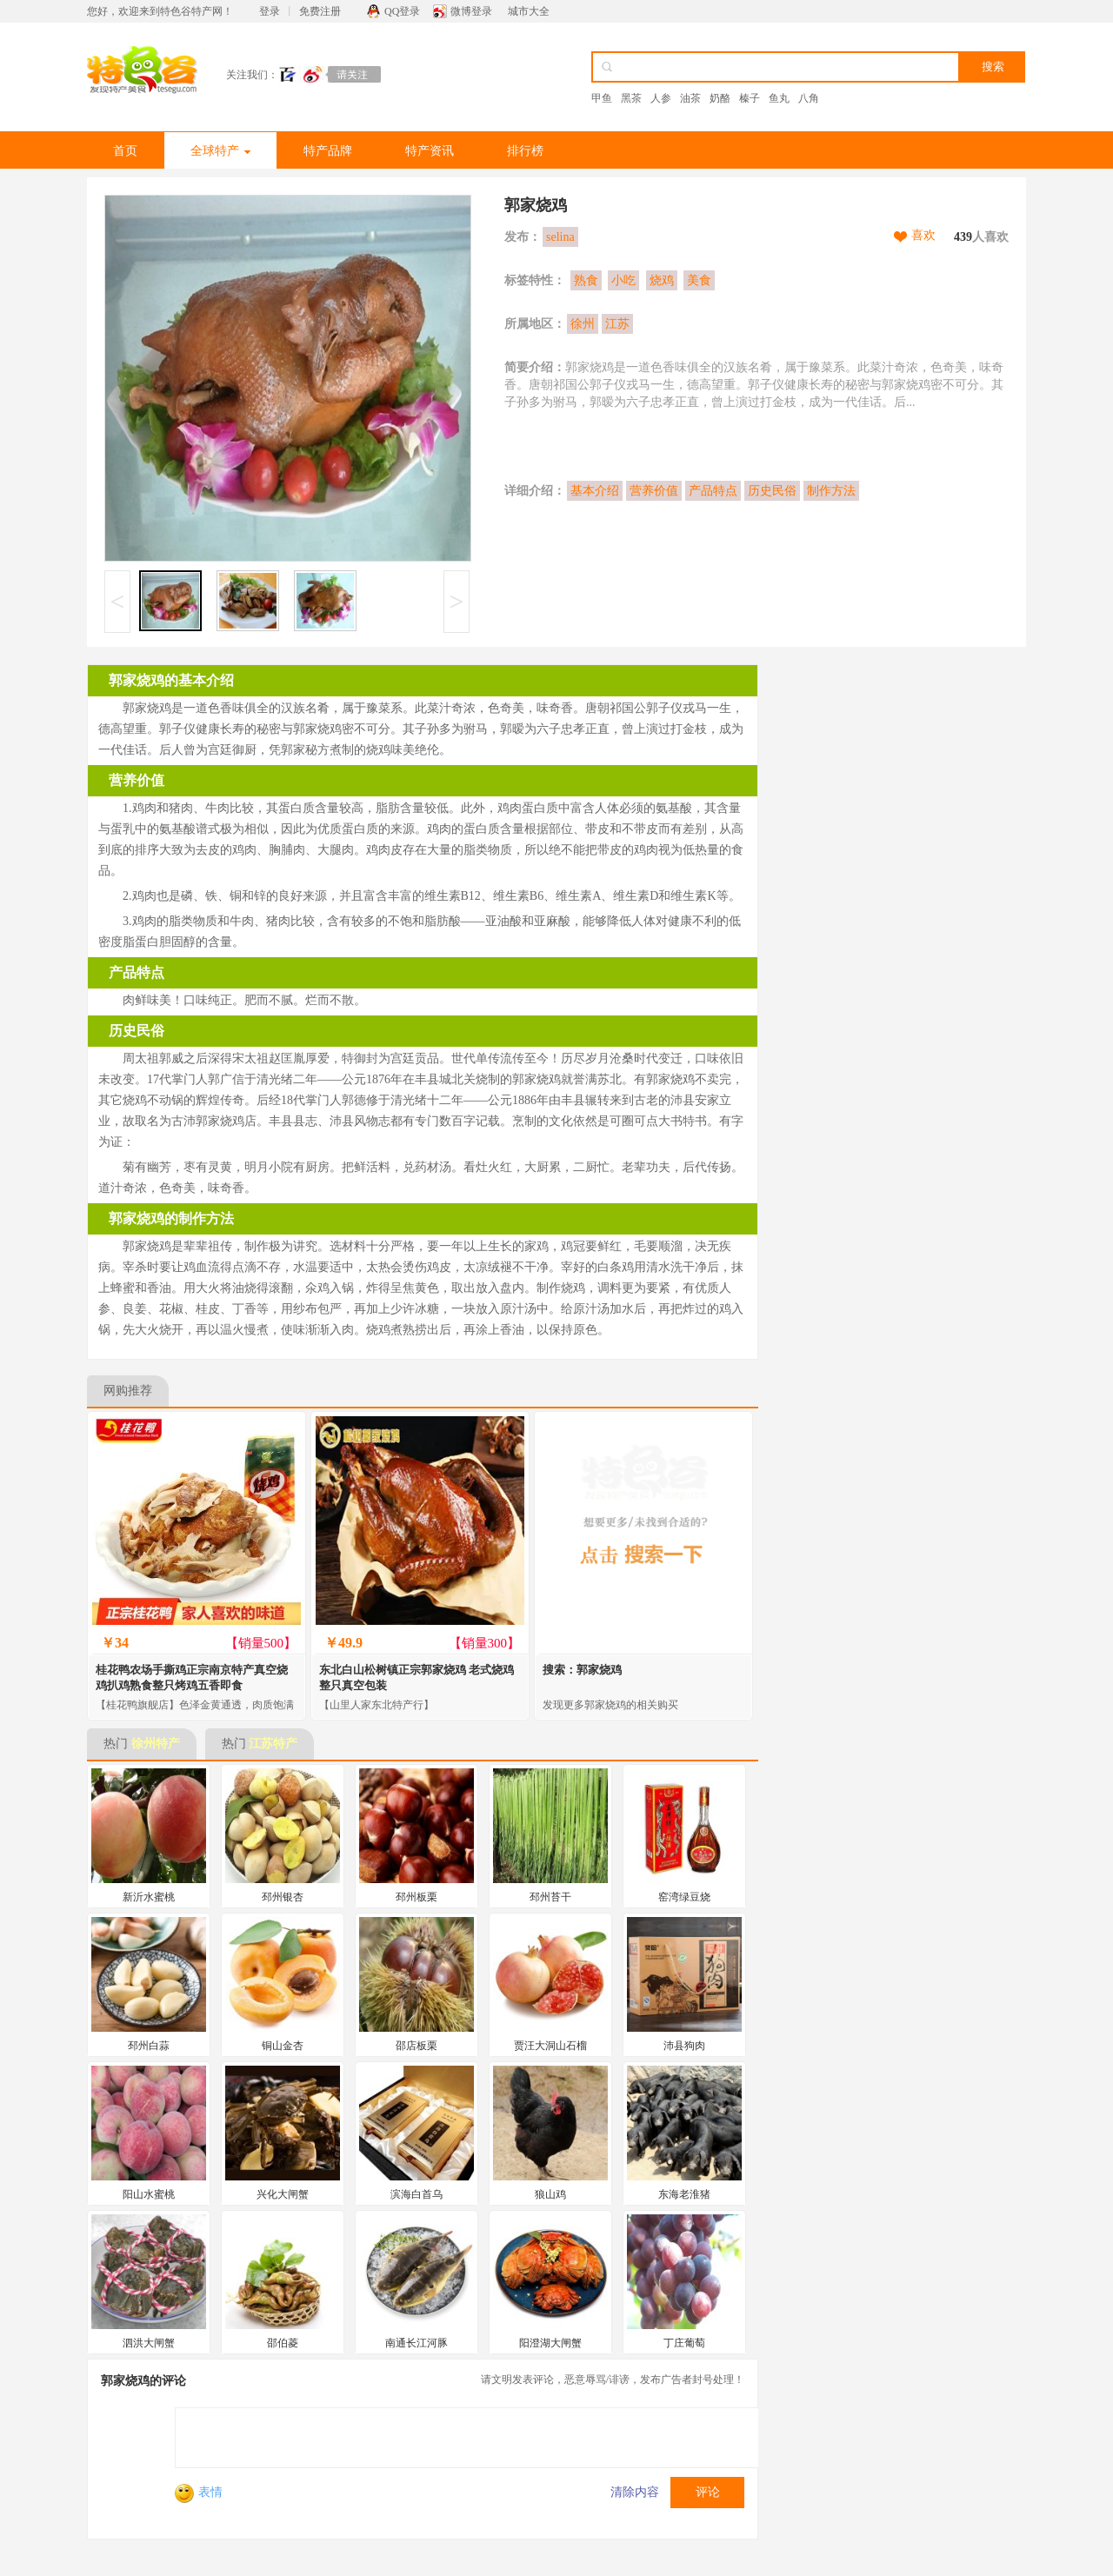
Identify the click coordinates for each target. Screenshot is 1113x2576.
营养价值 (654, 490)
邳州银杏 (282, 1897)
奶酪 (720, 98)
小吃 (623, 280)
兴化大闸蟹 (283, 2194)
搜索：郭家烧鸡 (582, 1669)
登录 (269, 11)
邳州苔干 (550, 1897)
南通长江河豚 (416, 2343)
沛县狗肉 (684, 2046)
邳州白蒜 (149, 2046)
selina (560, 236)
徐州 (582, 323)
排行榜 (525, 150)
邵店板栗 (416, 2046)
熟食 (586, 280)
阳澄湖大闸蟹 (550, 2343)
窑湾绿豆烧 (684, 1897)
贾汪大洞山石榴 (550, 2046)
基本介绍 (594, 490)
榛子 (749, 98)
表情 (199, 2492)
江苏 (617, 323)
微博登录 (471, 11)
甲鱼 (601, 98)
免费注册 (320, 11)
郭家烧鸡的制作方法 (171, 1218)
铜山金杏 (282, 2046)
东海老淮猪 (684, 2194)
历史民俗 (772, 490)
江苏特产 (273, 1743)
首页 (125, 150)
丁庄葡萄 (684, 2343)
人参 (660, 98)
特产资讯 (429, 150)
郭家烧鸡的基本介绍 (171, 680)
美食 (699, 280)
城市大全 (529, 11)
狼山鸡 (550, 2194)
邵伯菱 (282, 2343)
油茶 (690, 98)
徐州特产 (155, 1743)
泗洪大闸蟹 (149, 2343)
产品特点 (713, 490)
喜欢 (923, 235)
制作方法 (831, 490)
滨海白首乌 (416, 2194)
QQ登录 (402, 11)
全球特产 (220, 150)
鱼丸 (779, 98)
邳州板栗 (416, 1897)
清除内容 (634, 2492)
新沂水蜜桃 (149, 1897)
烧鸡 (662, 280)
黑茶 (631, 98)
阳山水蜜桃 (149, 2194)
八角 (808, 98)
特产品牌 (327, 150)
